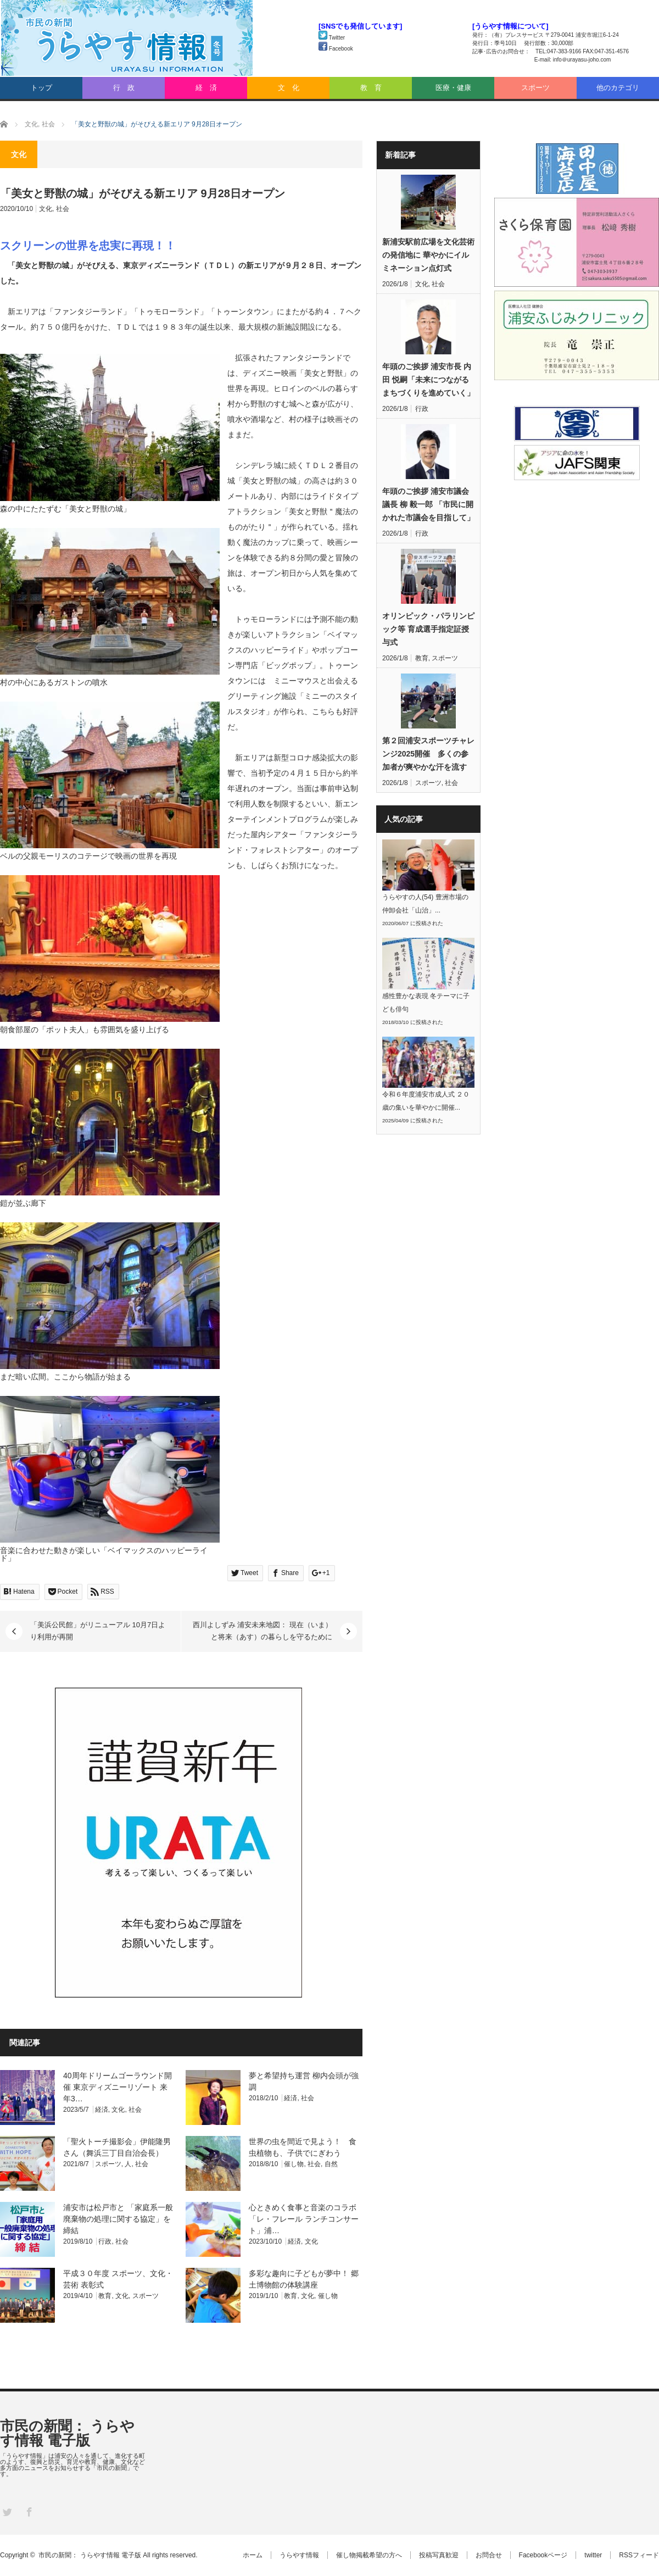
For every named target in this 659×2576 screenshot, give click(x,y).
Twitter (332, 38)
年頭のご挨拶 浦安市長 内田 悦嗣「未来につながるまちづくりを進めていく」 (428, 379)
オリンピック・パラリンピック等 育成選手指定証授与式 (428, 629)
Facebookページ (543, 2555)
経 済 (206, 88)
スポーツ (535, 88)
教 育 (371, 88)
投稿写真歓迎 (439, 2555)
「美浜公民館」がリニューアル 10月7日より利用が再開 (97, 1631)
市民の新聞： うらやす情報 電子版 (67, 2433)
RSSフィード (639, 2555)
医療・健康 (453, 88)
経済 (101, 2109)
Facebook (336, 49)
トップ (41, 88)
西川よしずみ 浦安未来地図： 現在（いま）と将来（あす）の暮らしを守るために (262, 1631)
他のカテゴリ (617, 88)
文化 (45, 209)
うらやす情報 (299, 2555)
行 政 (124, 88)
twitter (593, 2555)
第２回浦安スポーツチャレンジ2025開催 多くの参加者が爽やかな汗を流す (428, 753)
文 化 (288, 88)
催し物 (294, 2164)
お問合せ (489, 2555)
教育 (104, 2296)
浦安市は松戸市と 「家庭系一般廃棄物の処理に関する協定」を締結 (118, 2219)
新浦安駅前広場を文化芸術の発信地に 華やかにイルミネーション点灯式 (428, 254)
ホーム (253, 2555)
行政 (104, 2241)
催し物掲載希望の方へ (369, 2555)
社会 (62, 209)
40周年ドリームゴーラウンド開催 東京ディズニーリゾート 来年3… (117, 2087)
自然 (331, 2164)
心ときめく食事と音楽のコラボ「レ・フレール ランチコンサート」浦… (304, 2219)
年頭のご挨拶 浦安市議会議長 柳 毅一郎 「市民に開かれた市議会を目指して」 (428, 504)
